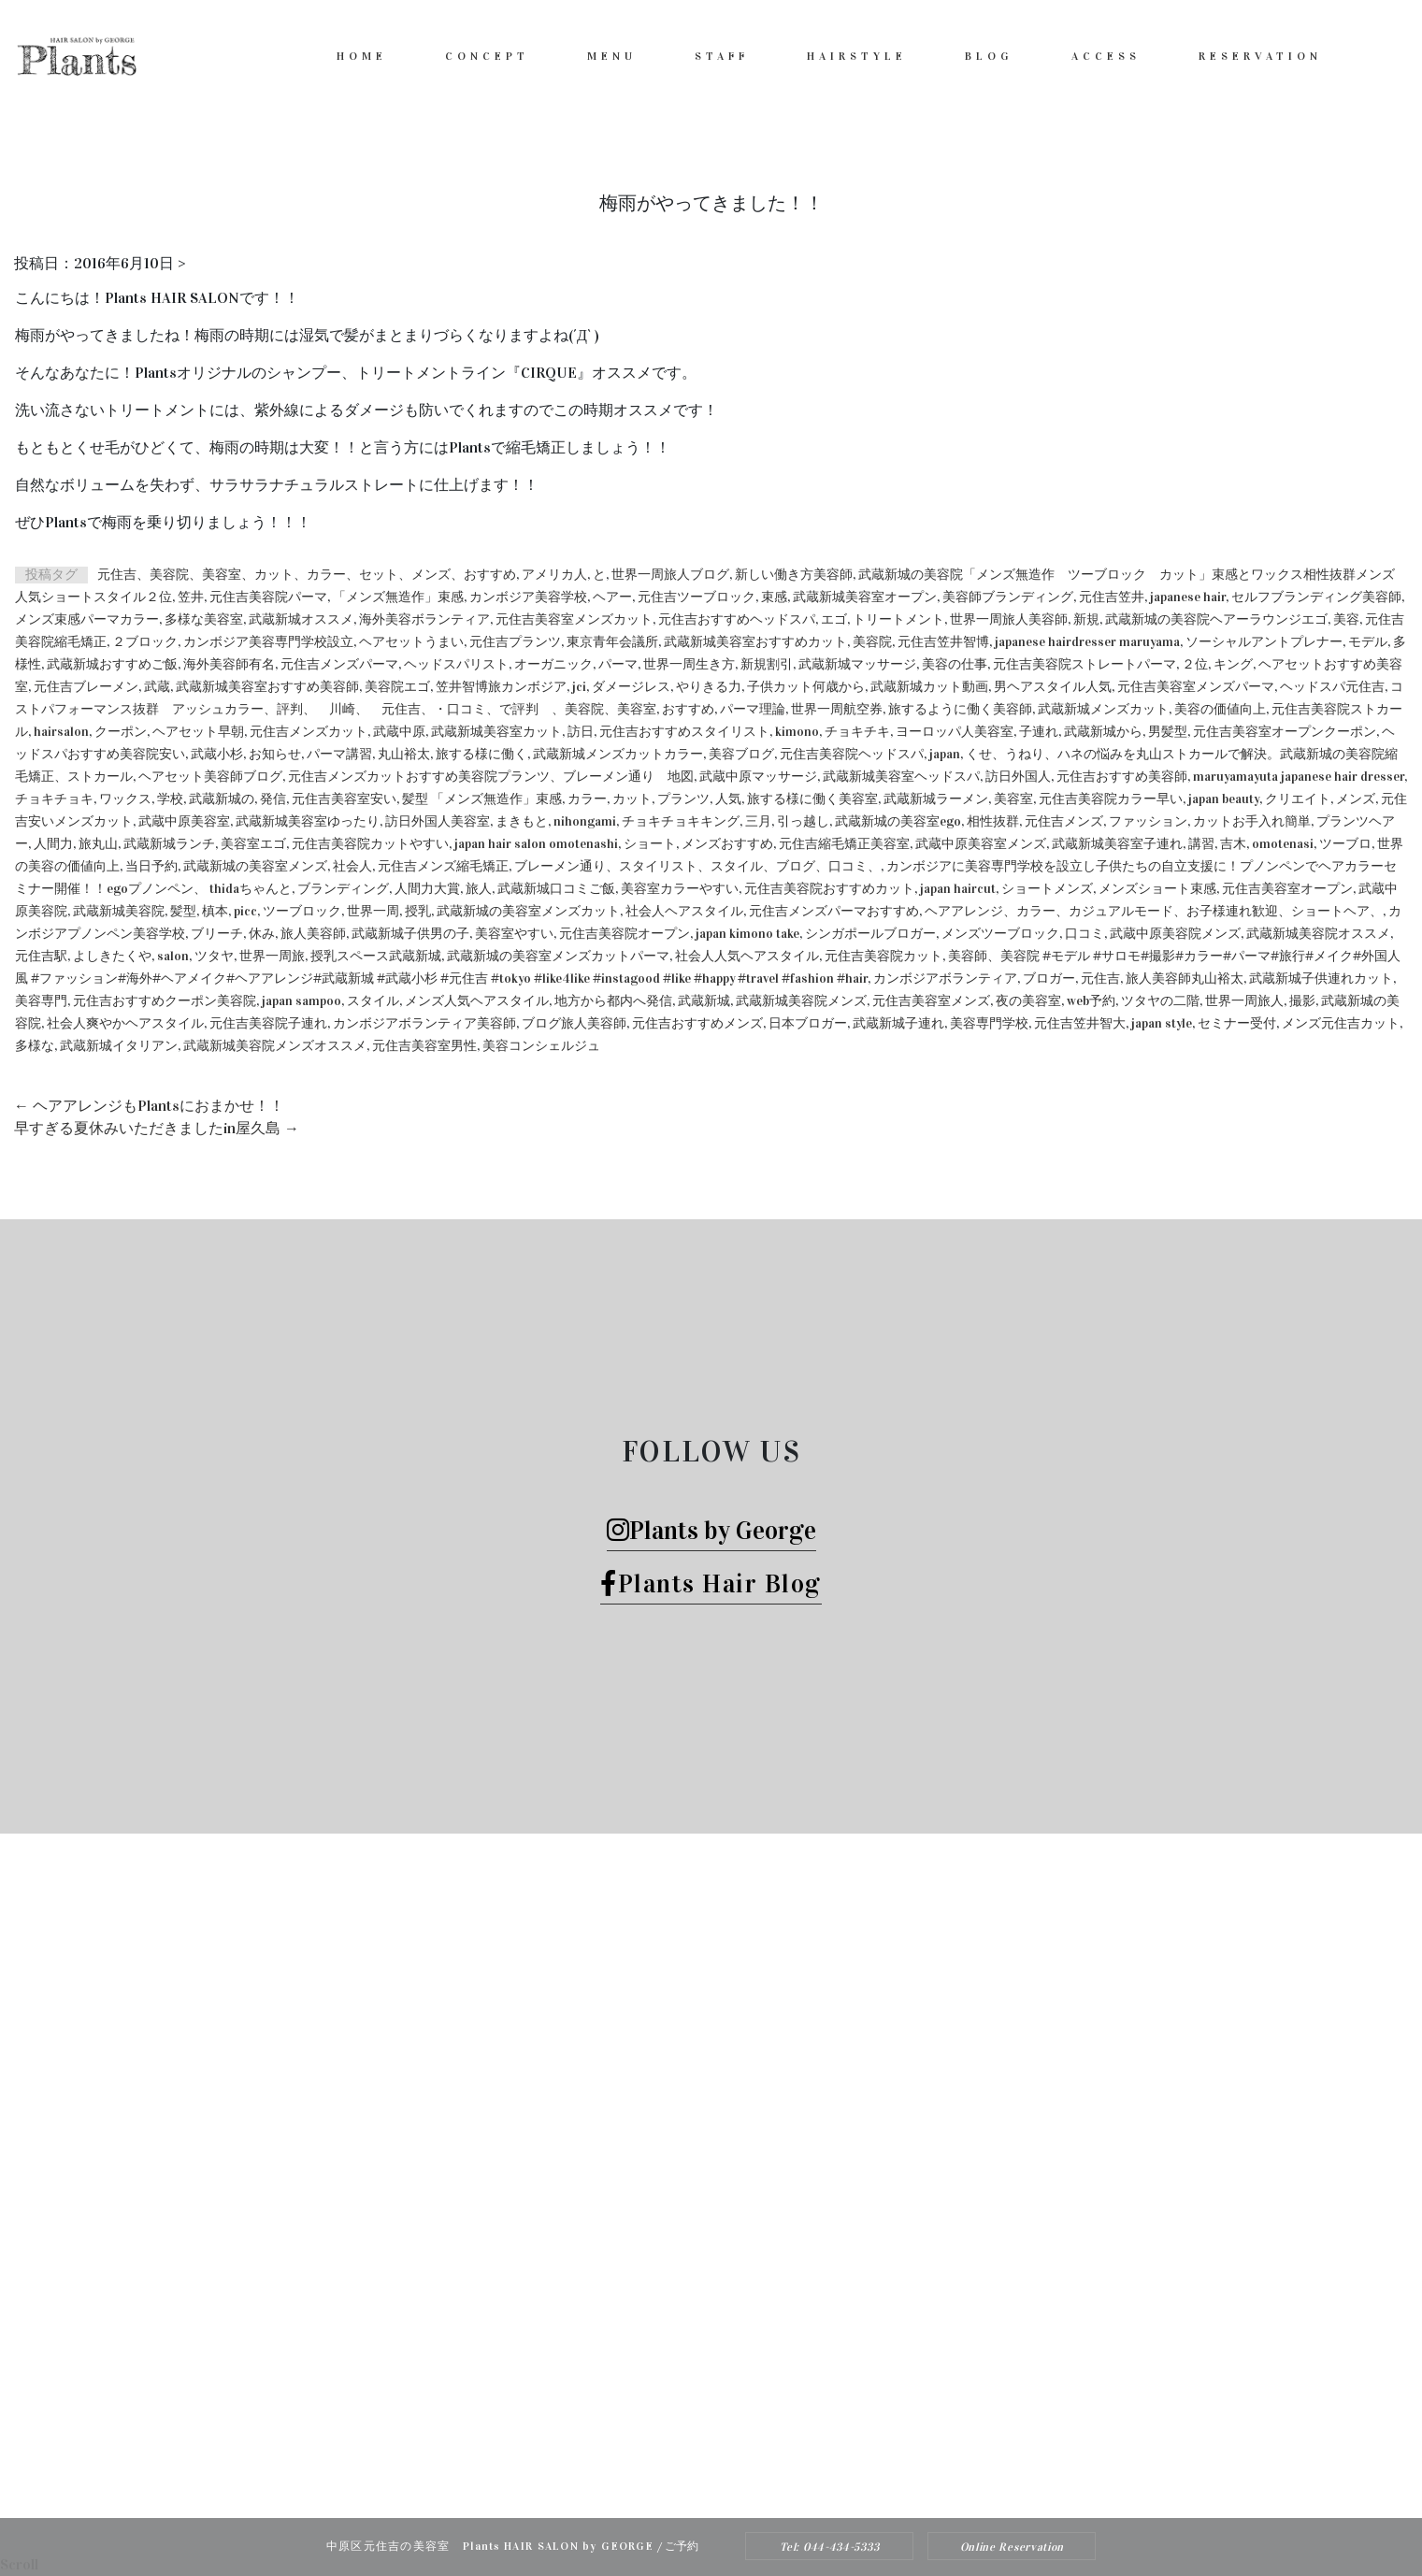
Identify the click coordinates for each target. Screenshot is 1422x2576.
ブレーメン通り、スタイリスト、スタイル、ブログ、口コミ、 (697, 866)
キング (1233, 664)
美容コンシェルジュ (541, 1046)
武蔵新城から (1103, 732)
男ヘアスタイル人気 (1053, 687)
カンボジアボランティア (945, 978)
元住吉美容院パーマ (268, 597)
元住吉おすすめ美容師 (1121, 776)
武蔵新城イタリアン (119, 1046)
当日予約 (151, 866)
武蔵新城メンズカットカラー (618, 754)
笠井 (191, 597)
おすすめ (688, 709)
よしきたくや (112, 956)
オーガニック (553, 664)
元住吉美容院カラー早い (1111, 799)
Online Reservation (1012, 2547)
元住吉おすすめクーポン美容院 (164, 1001)
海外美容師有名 (229, 664)
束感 (774, 597)
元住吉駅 (41, 956)
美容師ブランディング (1007, 597)
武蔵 (157, 687)
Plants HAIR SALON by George (686, 2458)
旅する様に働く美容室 (812, 799)
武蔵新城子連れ (898, 1023)
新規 (1086, 619)
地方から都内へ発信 (613, 1001)
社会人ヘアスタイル (684, 911)
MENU (612, 56)
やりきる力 (708, 687)
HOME (362, 56)
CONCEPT (487, 56)
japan (944, 754)
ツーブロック (302, 911)
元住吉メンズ (1064, 821)
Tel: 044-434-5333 (829, 2547)
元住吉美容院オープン (624, 934)
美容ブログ (741, 754)
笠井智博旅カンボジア (501, 687)
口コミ (1084, 934)
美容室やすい (514, 934)
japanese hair (1188, 597)
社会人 (352, 866)
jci (579, 687)
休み (262, 934)
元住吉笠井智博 (943, 642)
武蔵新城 (704, 1001)
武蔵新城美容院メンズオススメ (274, 1046)
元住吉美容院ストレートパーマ (1084, 664)
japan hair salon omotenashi (536, 844)
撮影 (1302, 1001)
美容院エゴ (397, 687)
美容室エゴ (253, 844)
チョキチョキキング (681, 821)
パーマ (618, 664)
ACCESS (1106, 56)
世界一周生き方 (689, 664)
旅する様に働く (481, 754)
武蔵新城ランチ (169, 844)
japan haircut (958, 889)
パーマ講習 (339, 754)
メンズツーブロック (1000, 934)
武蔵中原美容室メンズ (980, 844)
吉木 (1233, 844)
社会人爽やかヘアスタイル (125, 1023)
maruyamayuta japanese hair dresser (1298, 776)
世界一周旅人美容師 (1009, 619)
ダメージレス (631, 687)
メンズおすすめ (727, 844)
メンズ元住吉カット (1341, 1023)
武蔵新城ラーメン (935, 799)
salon (173, 956)
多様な (34, 1046)
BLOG (989, 56)
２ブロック (145, 642)
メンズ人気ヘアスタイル (477, 1001)
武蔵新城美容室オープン (865, 597)
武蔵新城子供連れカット (1321, 978)
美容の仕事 (954, 664)
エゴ (834, 619)
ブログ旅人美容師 (574, 1023)
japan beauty (1223, 799)
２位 (1195, 664)
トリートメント (898, 619)
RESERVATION (1260, 56)
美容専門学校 (989, 1023)
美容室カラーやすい (680, 889)
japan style (1161, 1023)
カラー (587, 799)
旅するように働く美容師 (960, 709)
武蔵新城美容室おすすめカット (755, 642)
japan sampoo (301, 1001)
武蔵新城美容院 (119, 911)
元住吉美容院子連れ (268, 1023)
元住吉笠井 (1111, 597)
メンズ (1355, 799)
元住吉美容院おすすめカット (829, 889)
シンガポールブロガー (870, 934)
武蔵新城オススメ (301, 619)
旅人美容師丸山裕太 (1184, 978)
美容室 (1013, 799)
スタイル (373, 1001)
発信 (273, 799)
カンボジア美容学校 (528, 597)
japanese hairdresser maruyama (1087, 642)
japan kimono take (747, 934)
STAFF (722, 56)
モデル (1367, 642)
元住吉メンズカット (308, 732)
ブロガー (1049, 978)
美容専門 (41, 1001)
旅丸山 (98, 844)
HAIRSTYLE (857, 56)
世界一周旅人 (1244, 1001)
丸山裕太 (404, 754)
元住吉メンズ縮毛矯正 (443, 866)
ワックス (125, 799)
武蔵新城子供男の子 (410, 934)
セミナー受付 (1237, 1023)
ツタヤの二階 (1160, 1001)
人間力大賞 (427, 889)
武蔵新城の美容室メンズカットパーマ (558, 956)
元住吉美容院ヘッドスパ (852, 754)
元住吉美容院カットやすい (370, 844)
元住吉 (1100, 978)
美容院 (872, 642)
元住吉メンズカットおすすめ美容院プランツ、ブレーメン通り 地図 (491, 776)
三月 (758, 821)
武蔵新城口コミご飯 (556, 889)
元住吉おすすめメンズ (697, 1023)
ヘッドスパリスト (456, 664)
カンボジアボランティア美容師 (424, 1023)
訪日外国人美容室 (437, 821)
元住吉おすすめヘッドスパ (736, 619)
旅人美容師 (313, 934)
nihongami (584, 821)
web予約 (1091, 1001)
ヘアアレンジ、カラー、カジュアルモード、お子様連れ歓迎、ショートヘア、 (1154, 911)
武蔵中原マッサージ (758, 776)
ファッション (1148, 821)
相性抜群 (993, 821)
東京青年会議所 (612, 642)
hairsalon (61, 732)
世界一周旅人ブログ (670, 575)
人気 (728, 799)
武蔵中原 (399, 732)
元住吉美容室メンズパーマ (1195, 687)
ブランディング (343, 889)
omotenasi (1283, 844)
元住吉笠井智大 (1080, 1023)
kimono (797, 732)
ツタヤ (214, 956)
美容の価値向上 (1220, 709)
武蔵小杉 (217, 754)
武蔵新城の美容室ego (898, 821)
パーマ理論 (752, 709)
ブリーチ (217, 934)
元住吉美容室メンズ (931, 1001)
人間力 (53, 844)
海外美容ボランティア (424, 619)
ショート (650, 844)
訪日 (580, 732)
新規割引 (766, 664)
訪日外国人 (1018, 776)
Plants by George (711, 1530)
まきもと (522, 821)
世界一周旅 (272, 956)
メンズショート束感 (1157, 889)
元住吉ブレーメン (86, 687)
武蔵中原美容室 (184, 821)
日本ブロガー (807, 1023)
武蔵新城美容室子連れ (1117, 844)
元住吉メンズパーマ (339, 664)
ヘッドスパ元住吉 (1332, 687)
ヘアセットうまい (411, 642)
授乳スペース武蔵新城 (375, 956)
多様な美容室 (204, 619)
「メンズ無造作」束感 (398, 597)
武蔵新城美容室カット (496, 732)
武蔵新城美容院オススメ (1318, 934)
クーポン (120, 732)
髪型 (183, 911)
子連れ (1038, 732)
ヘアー (612, 597)
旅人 (479, 889)
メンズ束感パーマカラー (87, 619)
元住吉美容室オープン (1287, 889)
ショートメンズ (1047, 889)
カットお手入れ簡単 (1252, 821)
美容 (1346, 619)
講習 (1201, 844)
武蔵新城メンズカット (1103, 709)
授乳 (418, 911)
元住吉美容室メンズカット (574, 619)
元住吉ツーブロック (696, 597)
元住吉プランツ (515, 642)
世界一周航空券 (837, 709)
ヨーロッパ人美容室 (954, 732)
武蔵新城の (221, 799)
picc (245, 911)
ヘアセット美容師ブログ (210, 776)
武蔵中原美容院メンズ (1175, 934)
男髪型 (1167, 732)
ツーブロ (1345, 844)
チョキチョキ (54, 799)
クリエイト (1297, 799)
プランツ (683, 799)
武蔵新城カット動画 (929, 687)
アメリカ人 (554, 575)
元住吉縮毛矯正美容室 (844, 844)
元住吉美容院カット (883, 956)
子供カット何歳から (806, 687)
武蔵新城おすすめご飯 (112, 664)
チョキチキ (857, 732)
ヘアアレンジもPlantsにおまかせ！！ (149, 1106)
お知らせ (275, 754)
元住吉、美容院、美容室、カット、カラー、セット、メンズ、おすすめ (306, 575)
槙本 (215, 911)
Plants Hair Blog (711, 1583)
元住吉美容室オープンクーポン (1284, 732)
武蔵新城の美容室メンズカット (528, 911)
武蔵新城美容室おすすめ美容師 (267, 687)
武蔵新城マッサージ (857, 664)
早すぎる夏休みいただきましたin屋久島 (156, 1128)
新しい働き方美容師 (794, 575)
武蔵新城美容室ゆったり (308, 821)
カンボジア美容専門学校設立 (268, 642)
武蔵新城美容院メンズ (801, 1001)
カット (632, 799)
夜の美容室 (1028, 1001)
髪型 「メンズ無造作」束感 (482, 799)
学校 (170, 799)
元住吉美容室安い (344, 799)
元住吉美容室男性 (424, 1046)
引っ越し (803, 821)
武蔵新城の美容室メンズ (255, 866)
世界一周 (373, 911)
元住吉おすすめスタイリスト (684, 732)
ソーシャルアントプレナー (1264, 642)
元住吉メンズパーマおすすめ (834, 911)
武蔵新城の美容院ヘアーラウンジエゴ (1216, 619)
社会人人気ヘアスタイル (747, 956)
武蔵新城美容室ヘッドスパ (901, 776)
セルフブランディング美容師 (1316, 597)
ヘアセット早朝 (198, 732)
